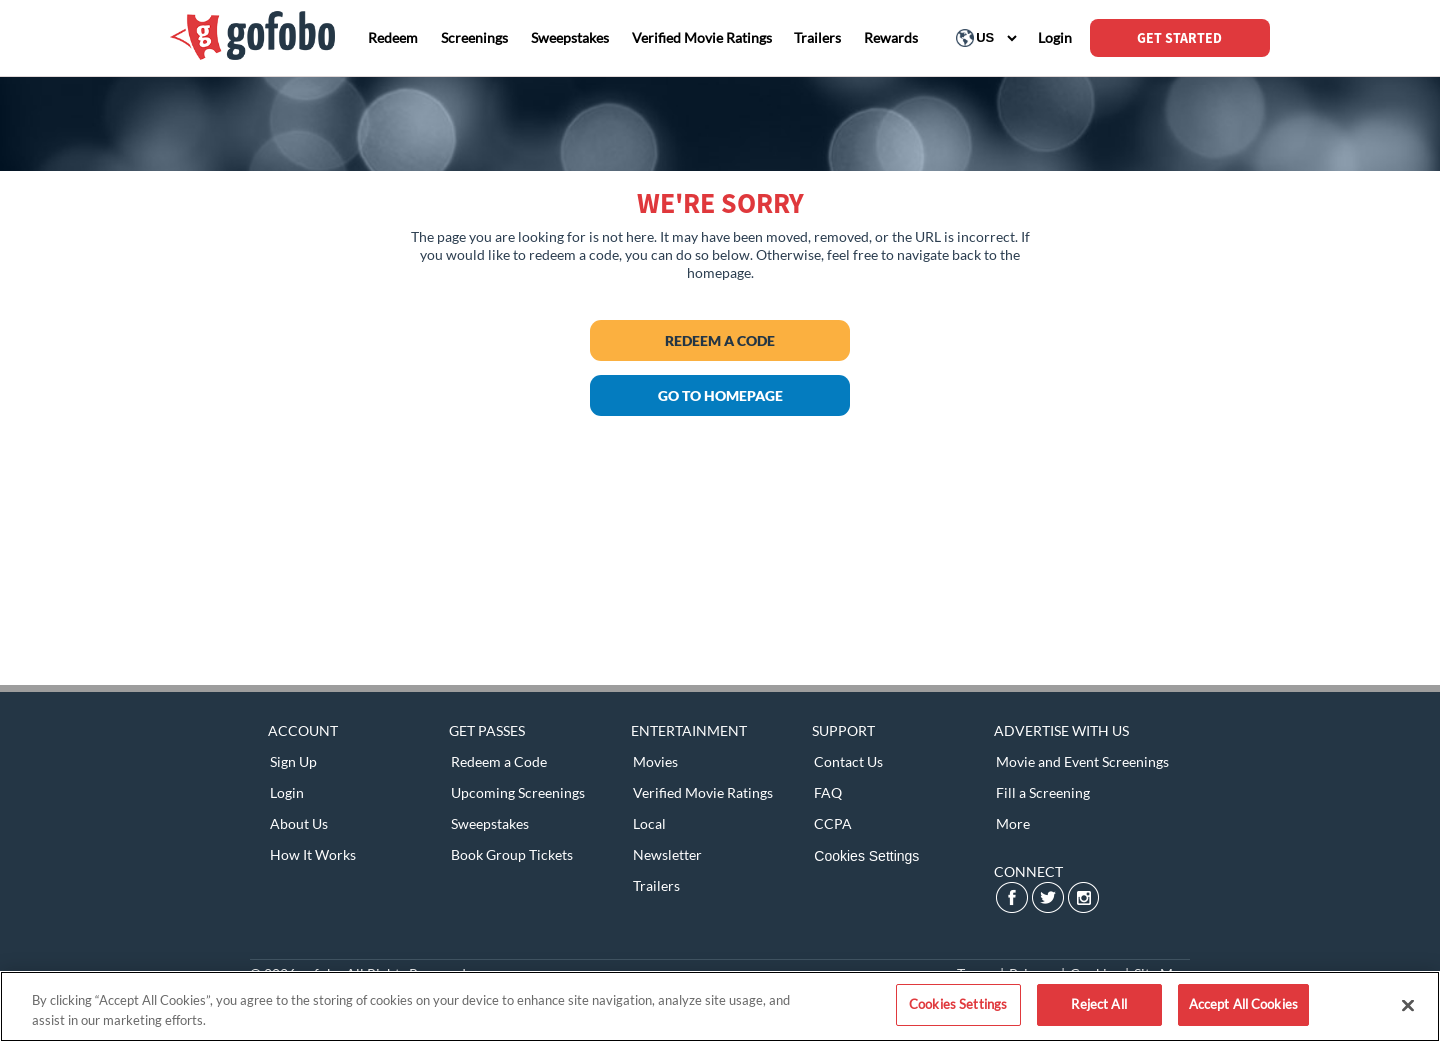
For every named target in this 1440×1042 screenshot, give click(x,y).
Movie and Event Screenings (1082, 761)
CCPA (833, 823)
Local (649, 823)
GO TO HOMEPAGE (720, 395)
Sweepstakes (490, 823)
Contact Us (848, 761)
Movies (655, 761)
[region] (720, 1006)
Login (287, 792)
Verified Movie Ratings (703, 792)
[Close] (1408, 1005)
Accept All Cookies (1243, 1004)
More (1013, 823)
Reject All (1098, 1004)
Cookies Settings (866, 856)
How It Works (313, 854)
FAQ (828, 792)
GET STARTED (1179, 38)
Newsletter (667, 854)
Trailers (656, 885)
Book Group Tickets (512, 854)
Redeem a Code (720, 340)
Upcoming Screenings (518, 792)
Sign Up (293, 761)
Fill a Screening (1043, 792)
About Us (299, 823)
